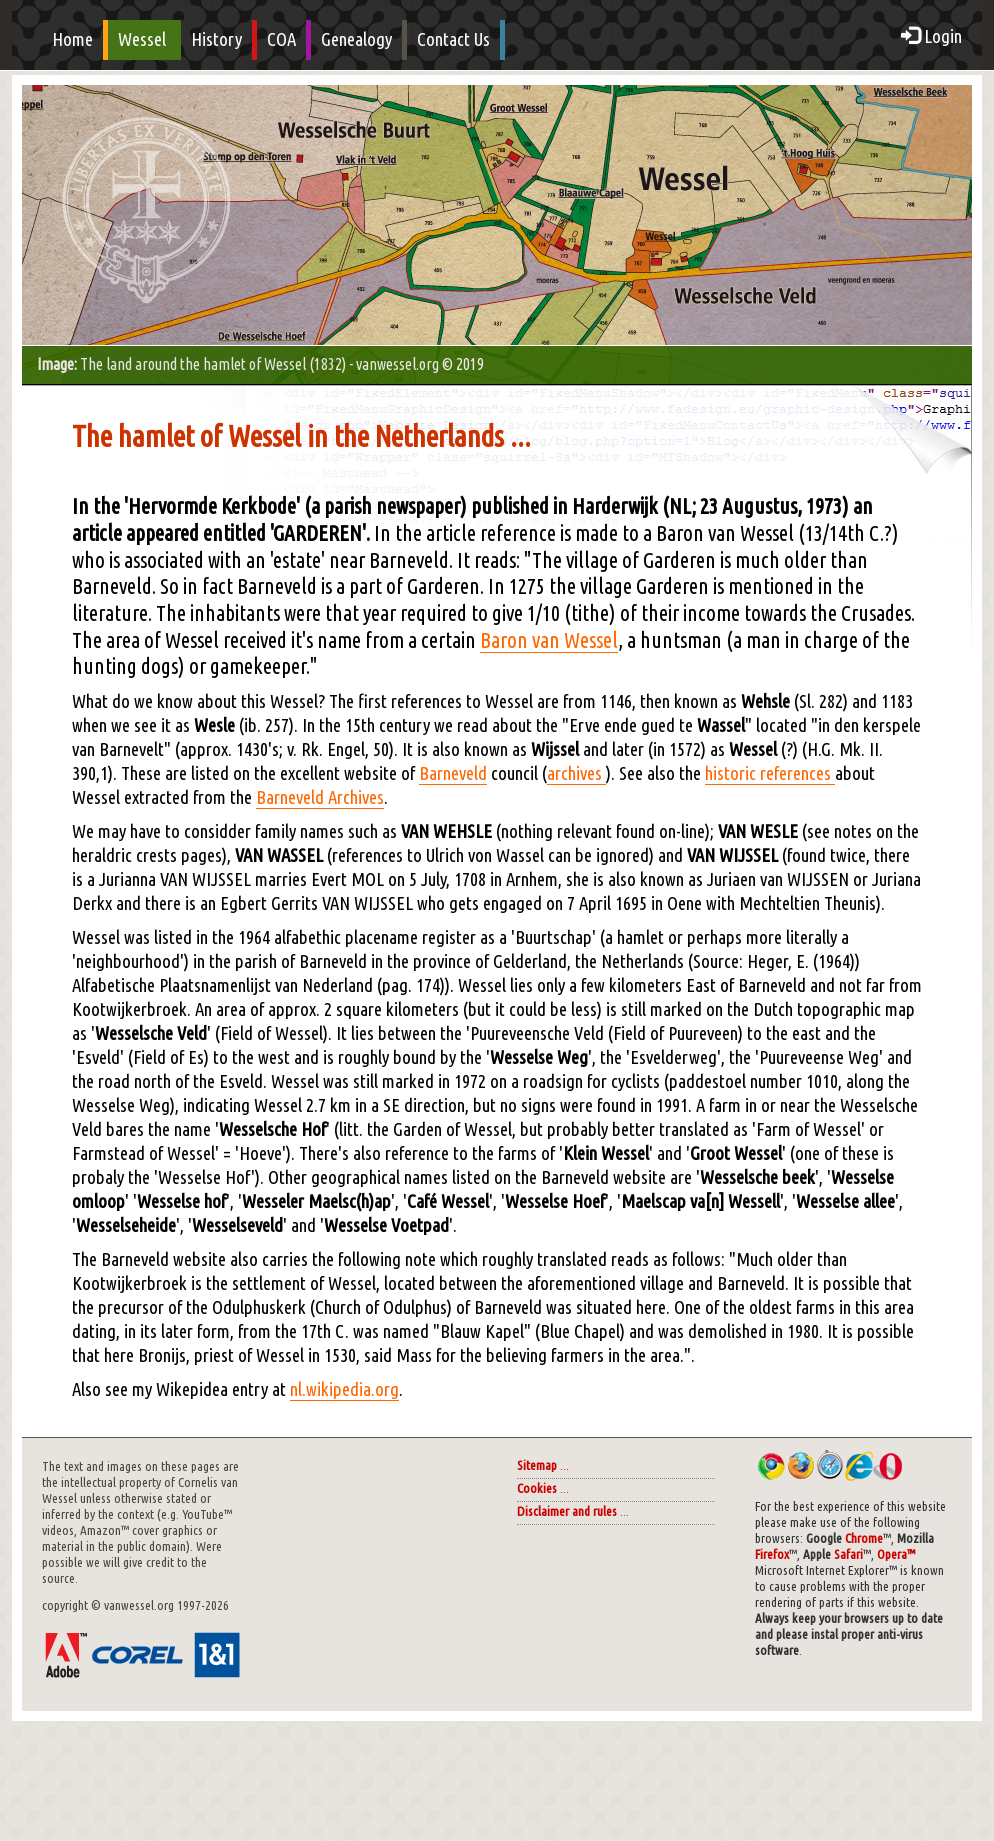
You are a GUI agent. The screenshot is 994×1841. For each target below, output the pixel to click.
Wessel (142, 39)
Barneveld (453, 773)
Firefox (772, 1554)
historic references (770, 773)
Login (931, 36)
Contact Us (453, 39)
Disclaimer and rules (567, 1511)
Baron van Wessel (549, 640)
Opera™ (896, 1554)
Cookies (537, 1488)
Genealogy (356, 39)
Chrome (864, 1538)
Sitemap (537, 1465)
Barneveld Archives (320, 797)
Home (72, 39)
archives (576, 773)
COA (281, 39)
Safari (848, 1554)
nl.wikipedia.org (344, 1389)
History (216, 39)
